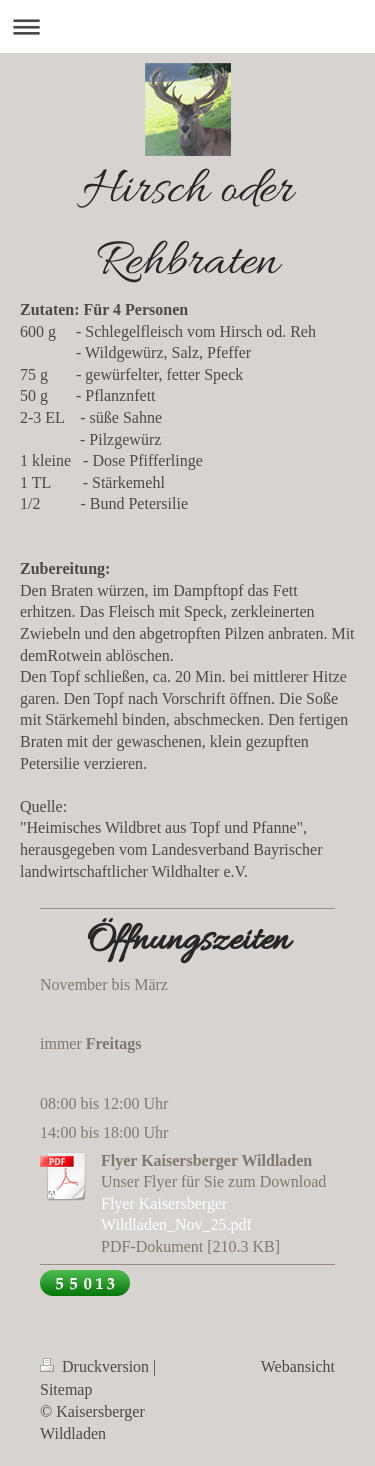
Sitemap (66, 1389)
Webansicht (298, 1366)
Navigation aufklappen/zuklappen (187, 26)
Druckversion (96, 1366)
